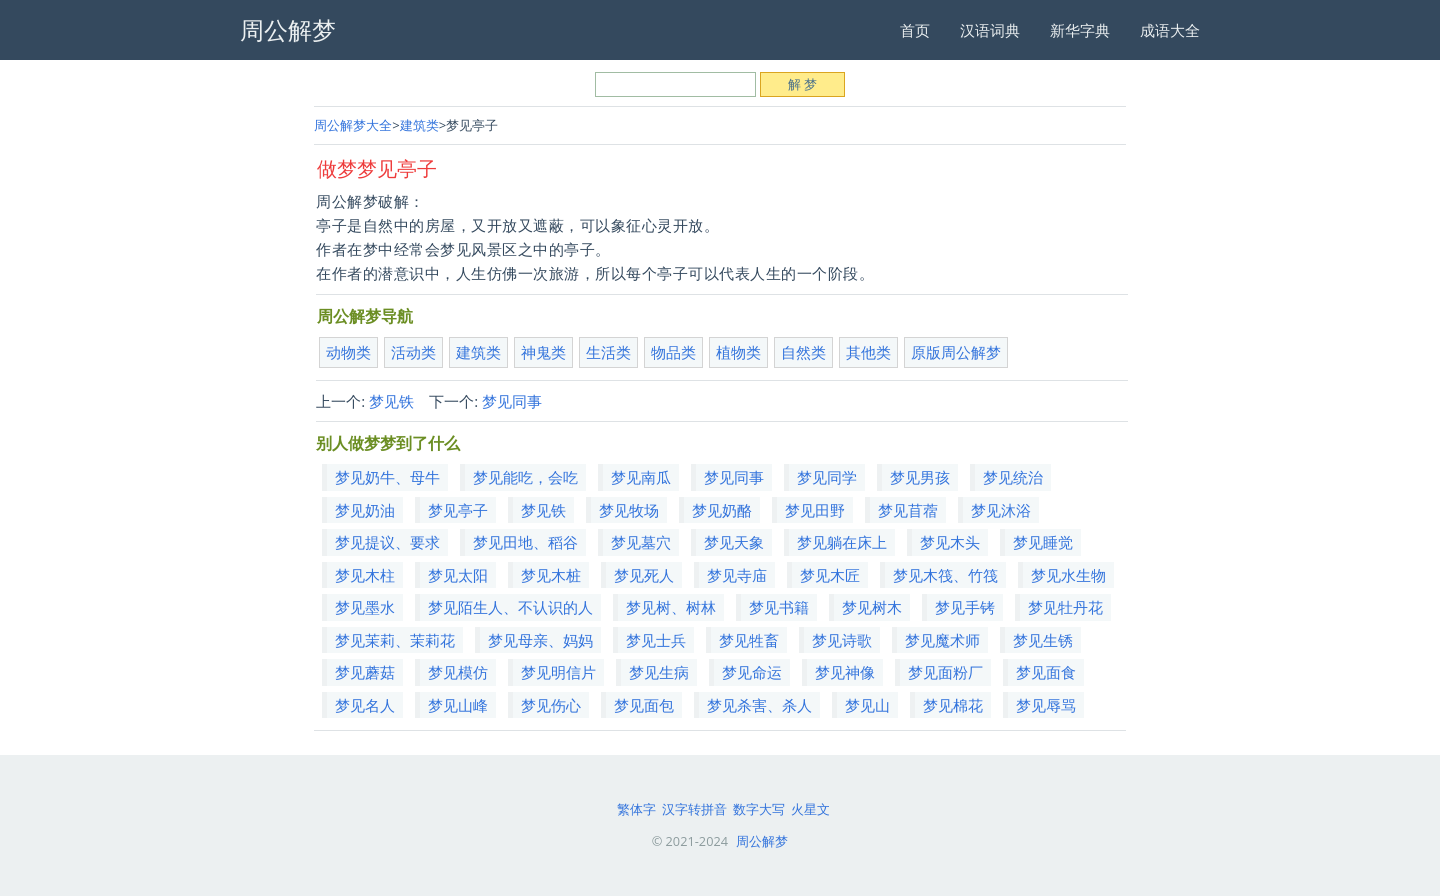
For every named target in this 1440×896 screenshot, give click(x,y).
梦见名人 (365, 705)
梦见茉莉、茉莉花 (395, 640)
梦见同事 (512, 401)
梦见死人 (644, 575)
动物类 (348, 352)
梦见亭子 (458, 510)
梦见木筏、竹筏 (945, 575)
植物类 (738, 352)
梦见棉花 (953, 705)
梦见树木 (872, 607)
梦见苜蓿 (908, 510)
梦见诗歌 (842, 640)
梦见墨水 (365, 607)
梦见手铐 (965, 607)
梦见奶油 (365, 510)
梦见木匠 (830, 575)
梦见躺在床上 (842, 542)
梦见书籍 (779, 607)
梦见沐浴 (1001, 510)
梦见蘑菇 (365, 672)
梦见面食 (1046, 672)
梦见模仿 (458, 672)
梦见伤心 (551, 705)
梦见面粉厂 (945, 672)
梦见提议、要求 (387, 542)
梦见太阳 (458, 575)
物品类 (673, 352)
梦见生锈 (1043, 640)
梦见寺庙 (737, 575)
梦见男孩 (920, 477)
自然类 (803, 352)
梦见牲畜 (749, 640)
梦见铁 (391, 401)
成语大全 (1170, 30)
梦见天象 (734, 542)
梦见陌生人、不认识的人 (510, 607)
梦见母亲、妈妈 (540, 640)
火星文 (810, 809)
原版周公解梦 (956, 352)
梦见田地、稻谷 (525, 542)
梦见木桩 (551, 575)
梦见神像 (845, 672)
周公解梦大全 (353, 125)
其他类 (868, 352)
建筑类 (419, 125)
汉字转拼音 (694, 809)
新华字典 (1080, 30)
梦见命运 (752, 672)
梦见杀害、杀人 (759, 705)
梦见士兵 (656, 640)
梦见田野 (815, 510)
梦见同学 (827, 477)
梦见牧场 (629, 510)
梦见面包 (644, 705)
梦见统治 (1013, 477)
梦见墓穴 (641, 542)
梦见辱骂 (1046, 705)
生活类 (608, 352)
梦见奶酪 (722, 510)
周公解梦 (762, 841)
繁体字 (636, 809)
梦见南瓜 (641, 477)
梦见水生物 (1068, 575)
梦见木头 (950, 542)
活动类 (413, 352)
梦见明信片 (558, 672)
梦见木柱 (365, 575)
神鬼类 (543, 352)
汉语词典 (990, 30)
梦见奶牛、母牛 (387, 477)
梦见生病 (659, 672)
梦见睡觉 (1043, 542)
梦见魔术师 (942, 640)
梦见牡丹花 (1065, 607)
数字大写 (759, 809)
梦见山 (867, 705)
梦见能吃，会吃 (525, 477)
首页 (915, 30)
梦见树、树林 (671, 607)
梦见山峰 (458, 705)
